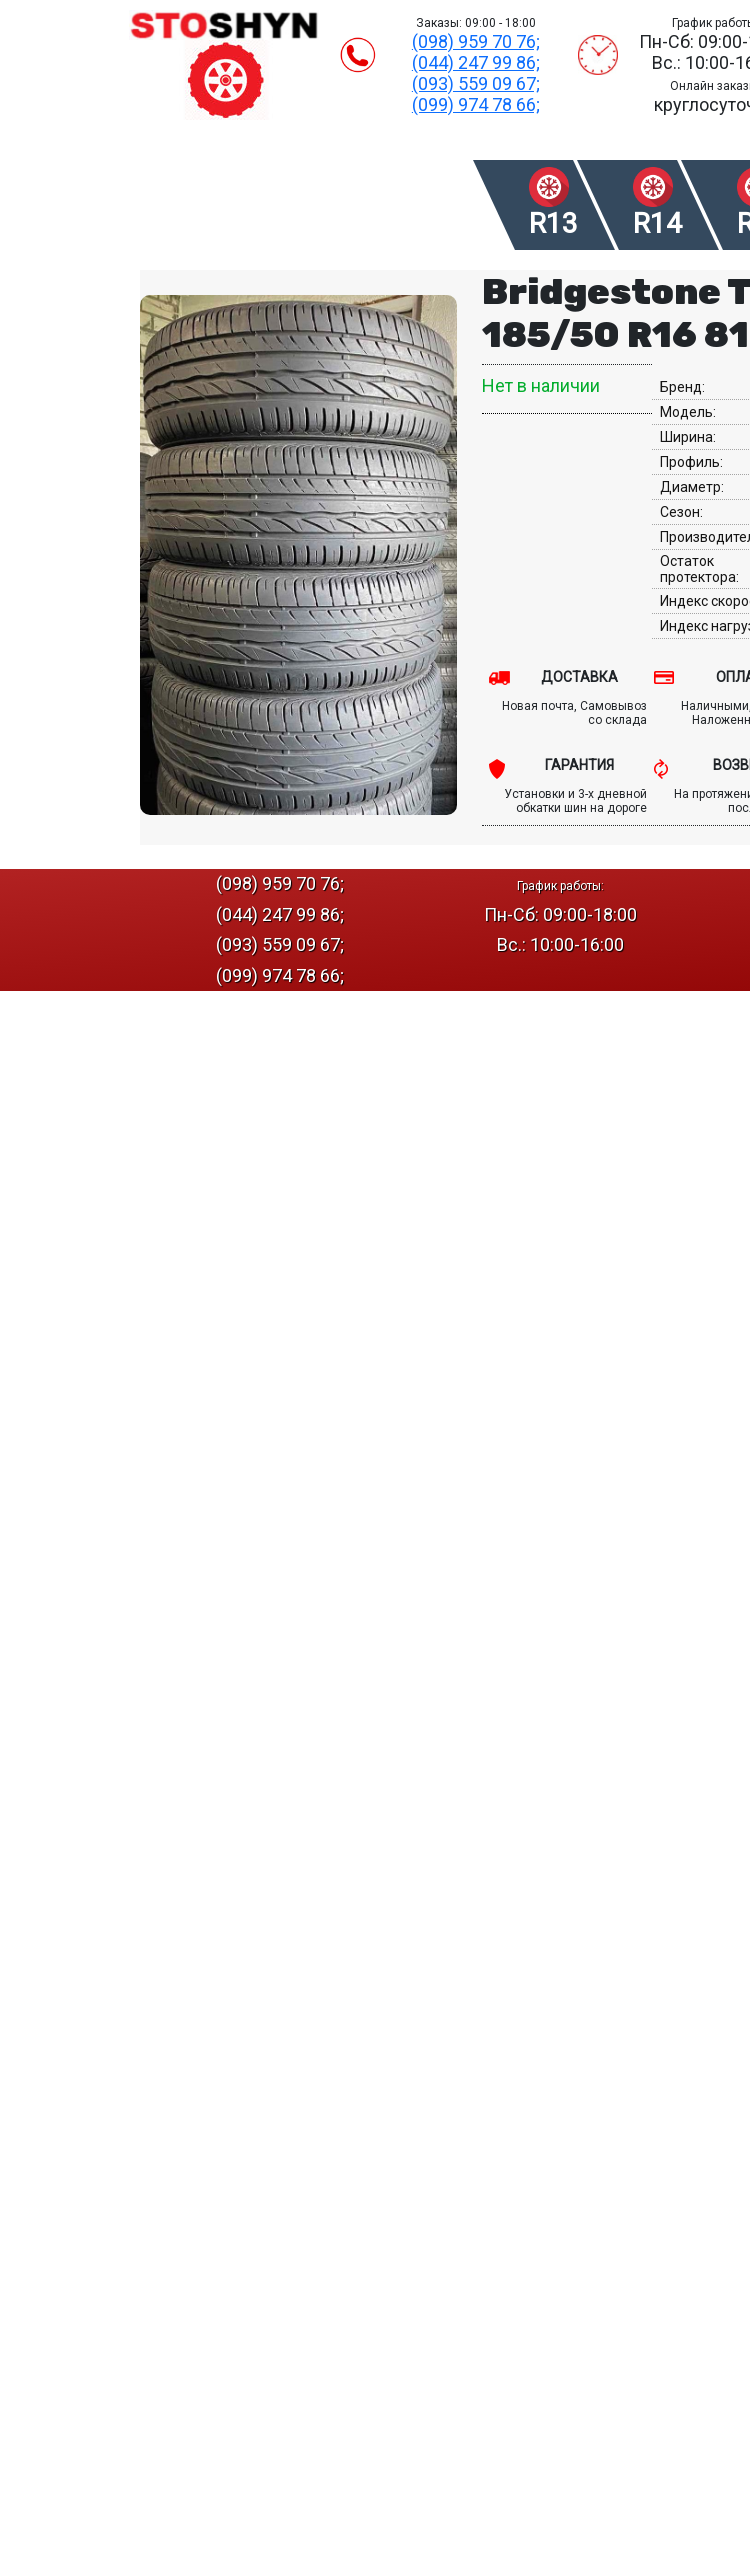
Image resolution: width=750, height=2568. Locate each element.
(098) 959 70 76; (476, 41)
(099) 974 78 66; (476, 104)
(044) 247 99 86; (476, 62)
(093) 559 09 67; (476, 83)
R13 (553, 223)
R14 (657, 223)
